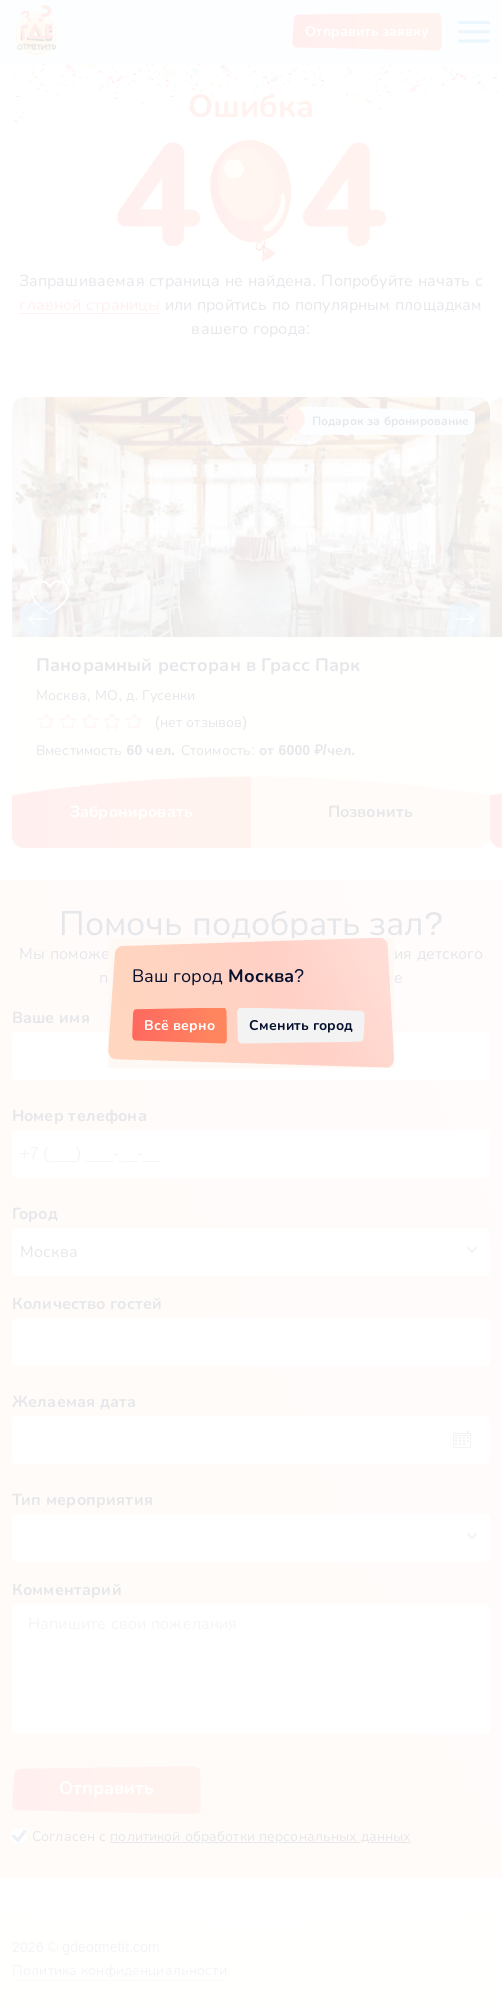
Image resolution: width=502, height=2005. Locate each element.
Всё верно (179, 1025)
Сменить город (301, 1025)
